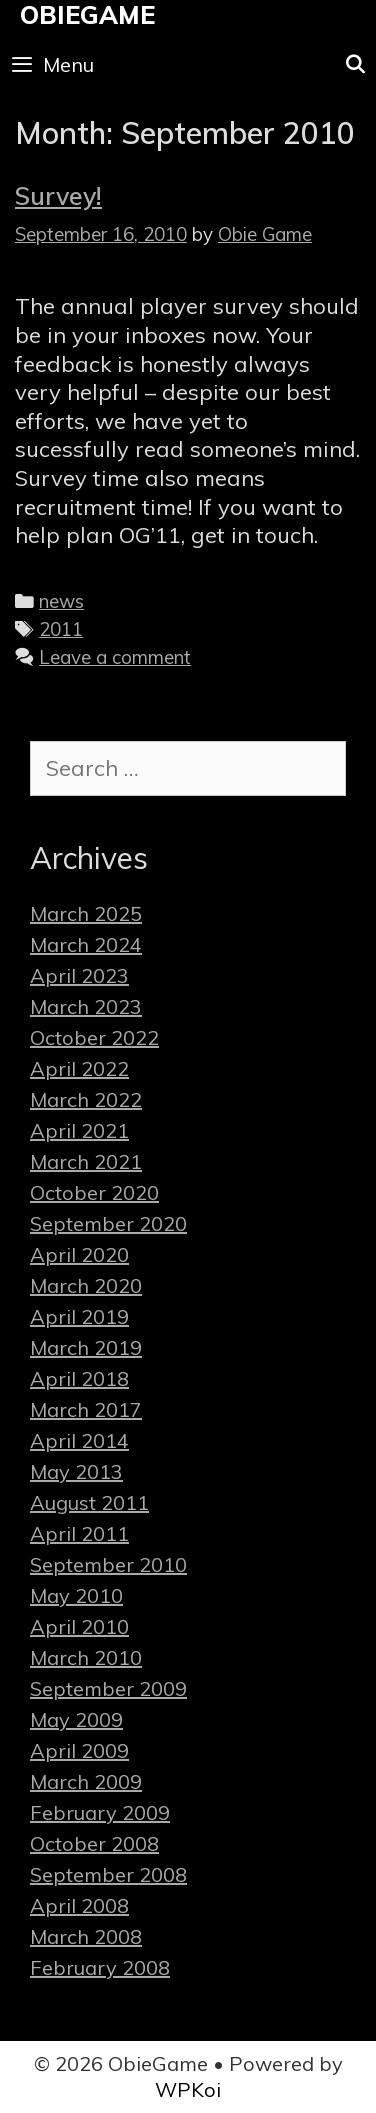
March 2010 (86, 1657)
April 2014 (79, 1440)
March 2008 (86, 1936)
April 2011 (79, 1533)
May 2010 (76, 1595)
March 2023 (86, 1006)
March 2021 (86, 1161)
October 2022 (94, 1037)
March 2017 (86, 1409)
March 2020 (86, 1285)
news (61, 601)
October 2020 (94, 1192)
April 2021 (79, 1130)
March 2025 (86, 913)
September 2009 (108, 1688)
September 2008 (108, 1874)
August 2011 (89, 1502)
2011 (61, 629)
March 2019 (86, 1347)
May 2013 (76, 1471)
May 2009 (76, 1719)
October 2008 (94, 1843)
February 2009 (100, 1812)
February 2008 (100, 1967)
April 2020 (79, 1254)
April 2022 (79, 1068)
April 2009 (79, 1750)
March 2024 (86, 944)
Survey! (58, 195)
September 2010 (108, 1564)
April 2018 (79, 1378)
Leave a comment (115, 657)
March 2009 (86, 1781)
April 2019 (79, 1316)
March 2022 (86, 1099)
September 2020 (108, 1223)
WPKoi (188, 2089)
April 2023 (79, 975)
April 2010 (79, 1626)
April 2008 (79, 1905)
